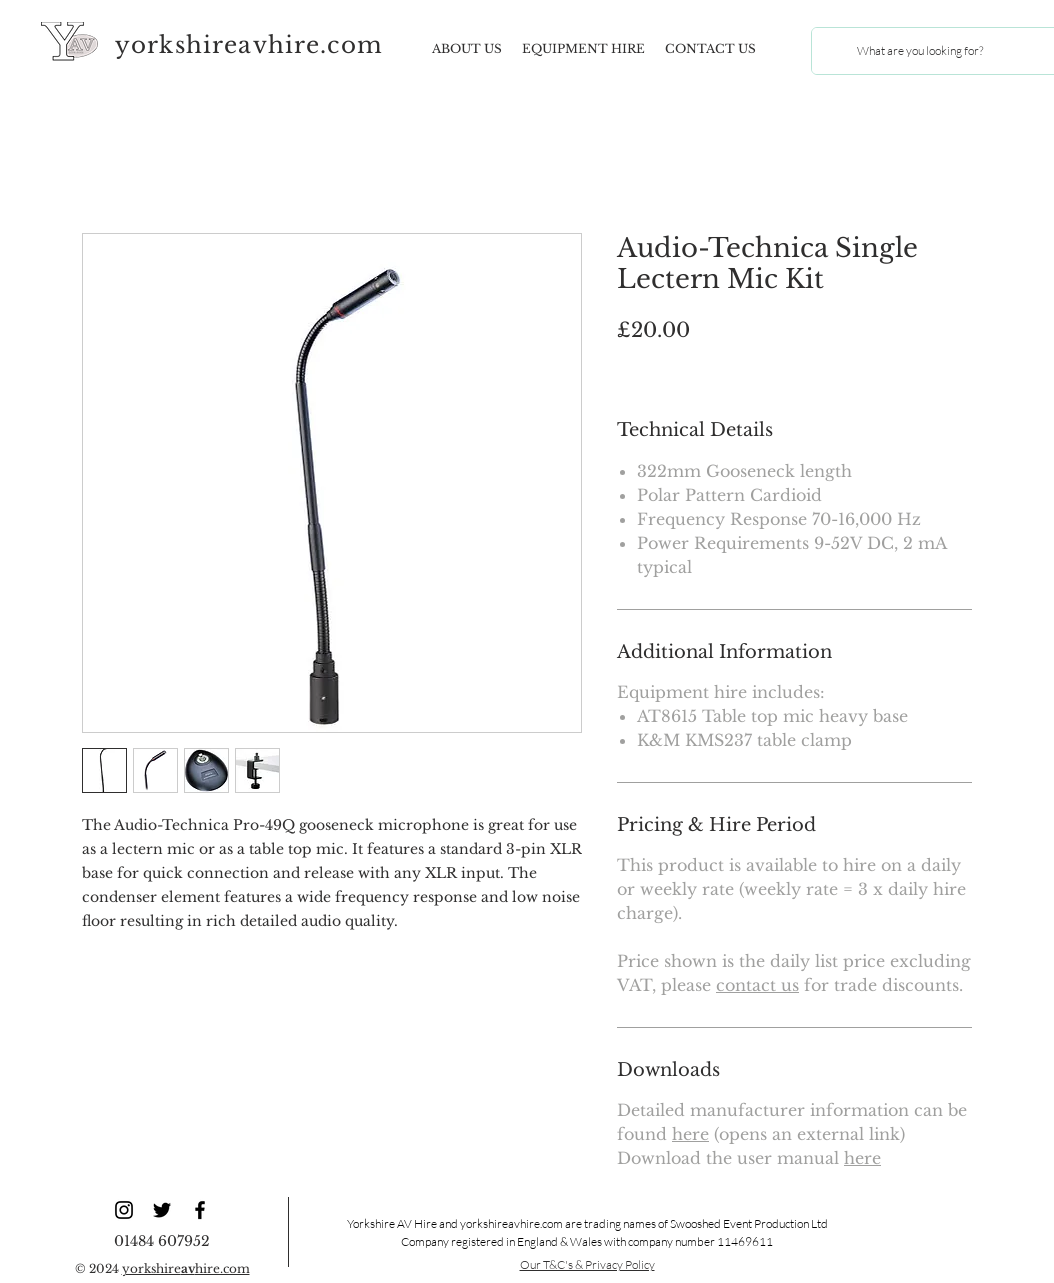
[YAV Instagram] (124, 1210)
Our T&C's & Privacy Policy (587, 1264)
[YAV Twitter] (162, 1210)
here (690, 1134)
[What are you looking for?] (919, 51)
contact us (757, 985)
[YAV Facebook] (200, 1210)
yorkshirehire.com (186, 1268)
